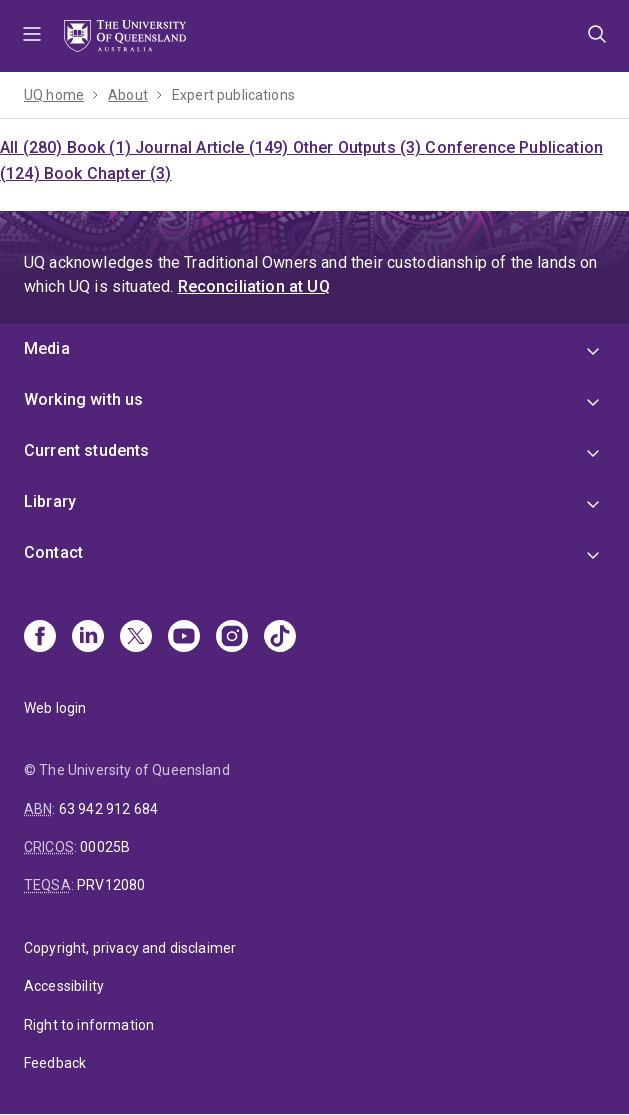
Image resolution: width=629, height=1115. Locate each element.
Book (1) (101, 147)
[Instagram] (232, 638)
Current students (87, 450)
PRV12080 (111, 885)
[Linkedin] (88, 638)
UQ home (54, 95)
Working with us (83, 399)
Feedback (55, 1063)
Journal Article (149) (214, 147)
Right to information (89, 1025)
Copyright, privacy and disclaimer (130, 948)
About (128, 95)
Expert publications (233, 95)
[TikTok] (280, 638)
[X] (136, 638)
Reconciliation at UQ (254, 286)
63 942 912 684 (108, 809)
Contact (53, 552)
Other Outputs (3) (359, 147)
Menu (32, 36)
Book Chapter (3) (108, 173)
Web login (55, 708)
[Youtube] (184, 638)
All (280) (33, 147)
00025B (105, 847)
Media (47, 348)
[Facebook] (40, 638)
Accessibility (64, 986)
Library (50, 501)
